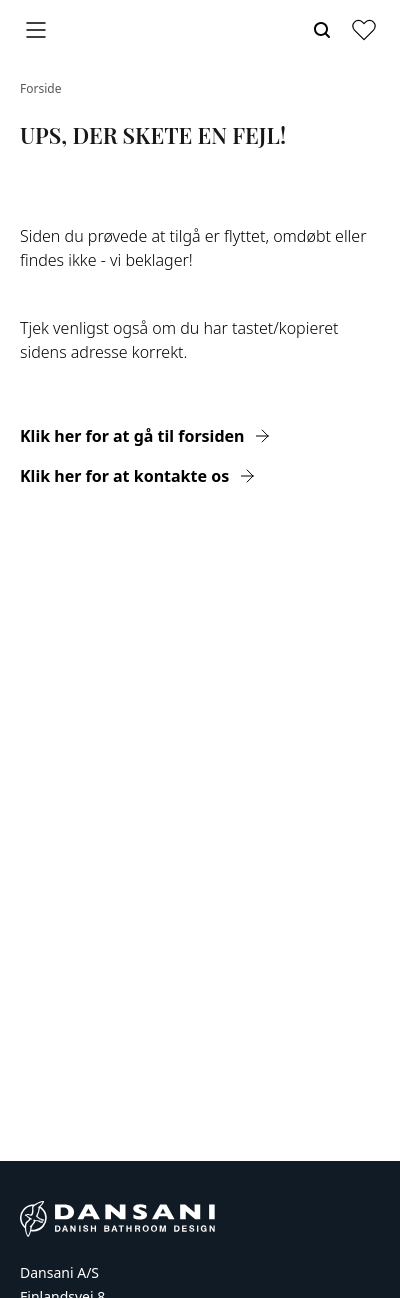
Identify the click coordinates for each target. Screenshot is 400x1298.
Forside (40, 88)
